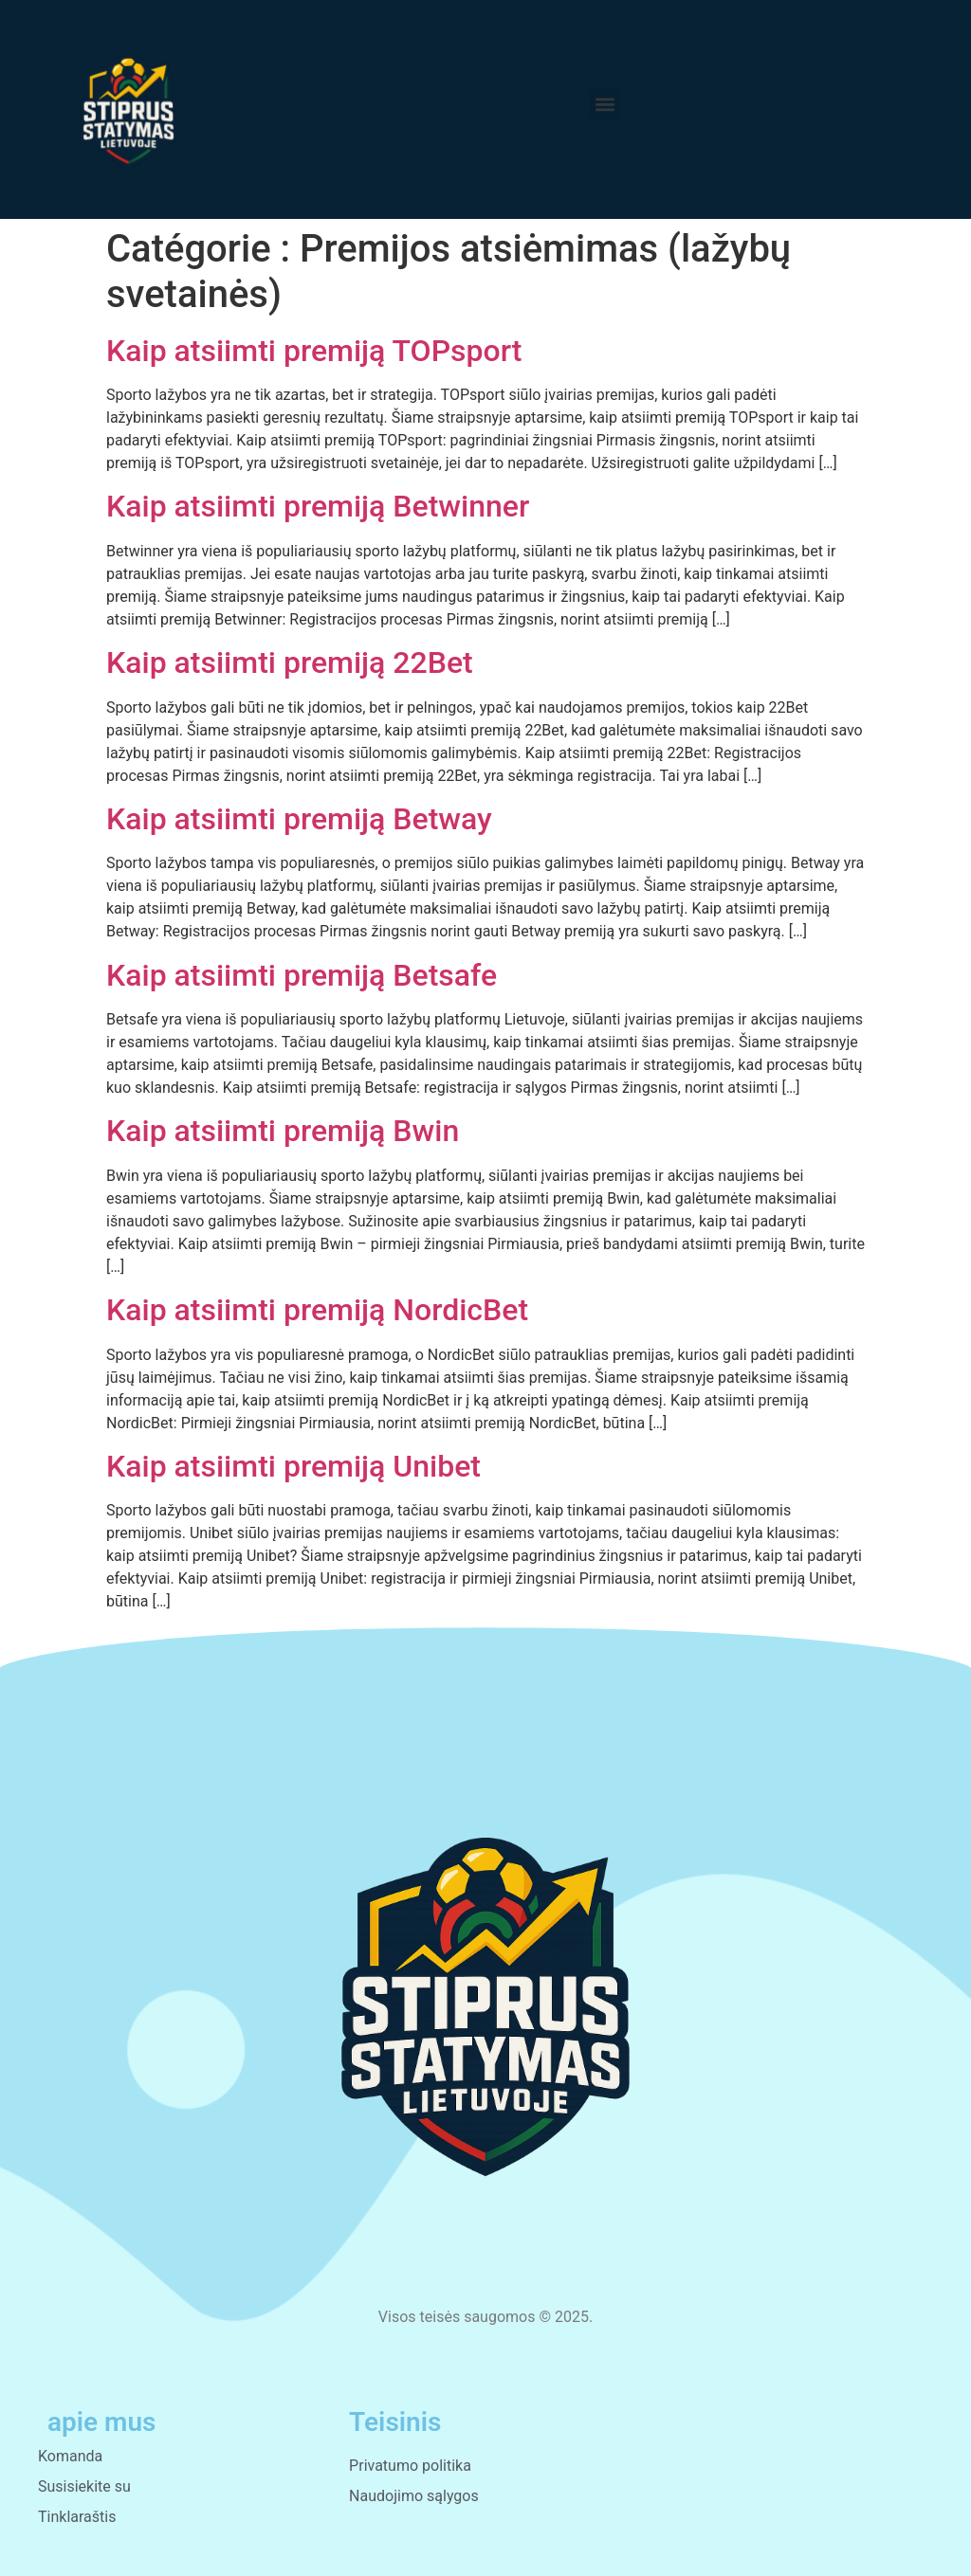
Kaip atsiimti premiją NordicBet (317, 1310)
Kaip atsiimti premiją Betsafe (301, 975)
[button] (604, 104)
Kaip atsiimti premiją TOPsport (314, 351)
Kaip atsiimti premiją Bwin (282, 1131)
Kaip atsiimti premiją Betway (299, 819)
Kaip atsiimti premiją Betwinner (317, 506)
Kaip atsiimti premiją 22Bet (289, 662)
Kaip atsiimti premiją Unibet (293, 1466)
